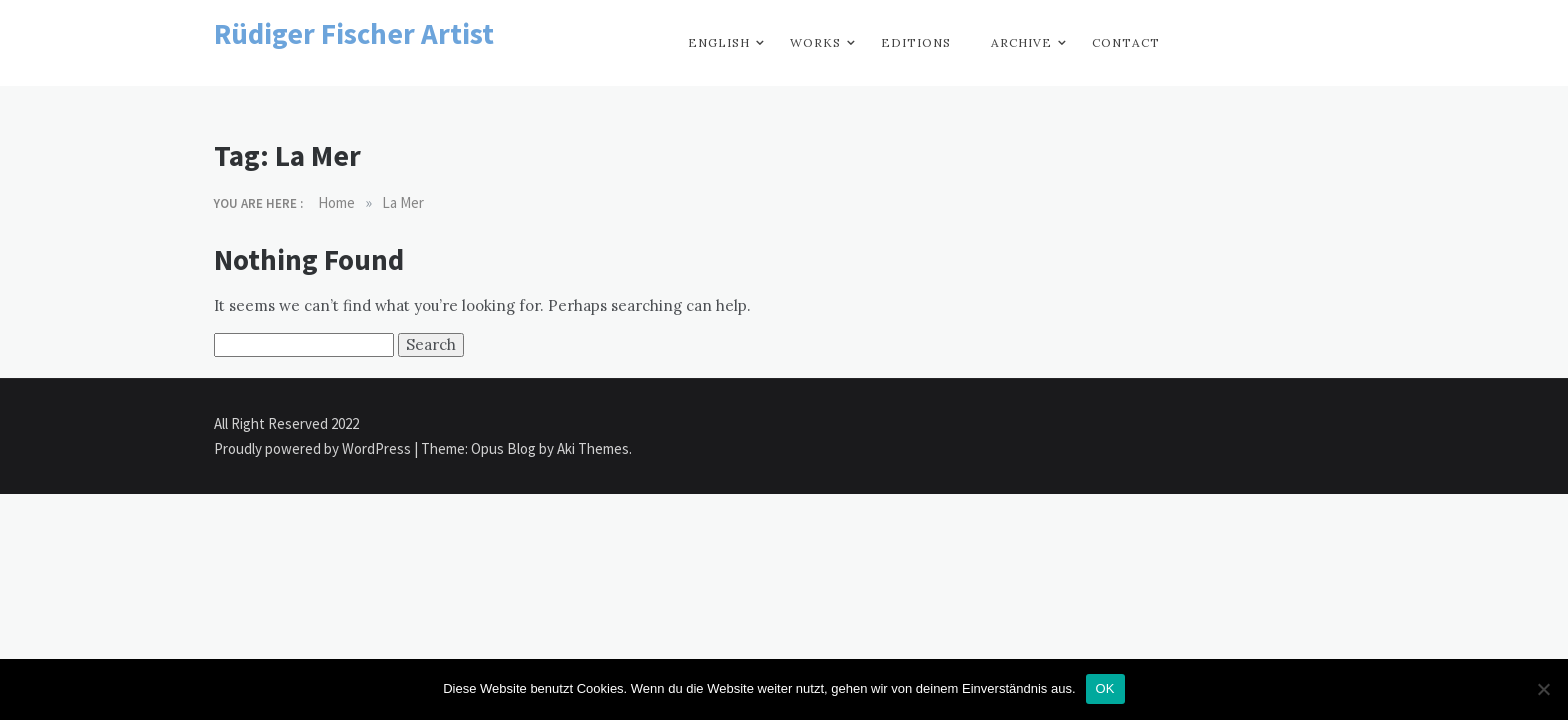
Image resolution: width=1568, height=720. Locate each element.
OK (1105, 688)
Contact (1126, 42)
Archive (1021, 42)
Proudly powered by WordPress (314, 448)
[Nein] (1543, 689)
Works (815, 42)
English (719, 42)
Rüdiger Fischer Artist (354, 33)
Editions (916, 42)
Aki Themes (593, 448)
